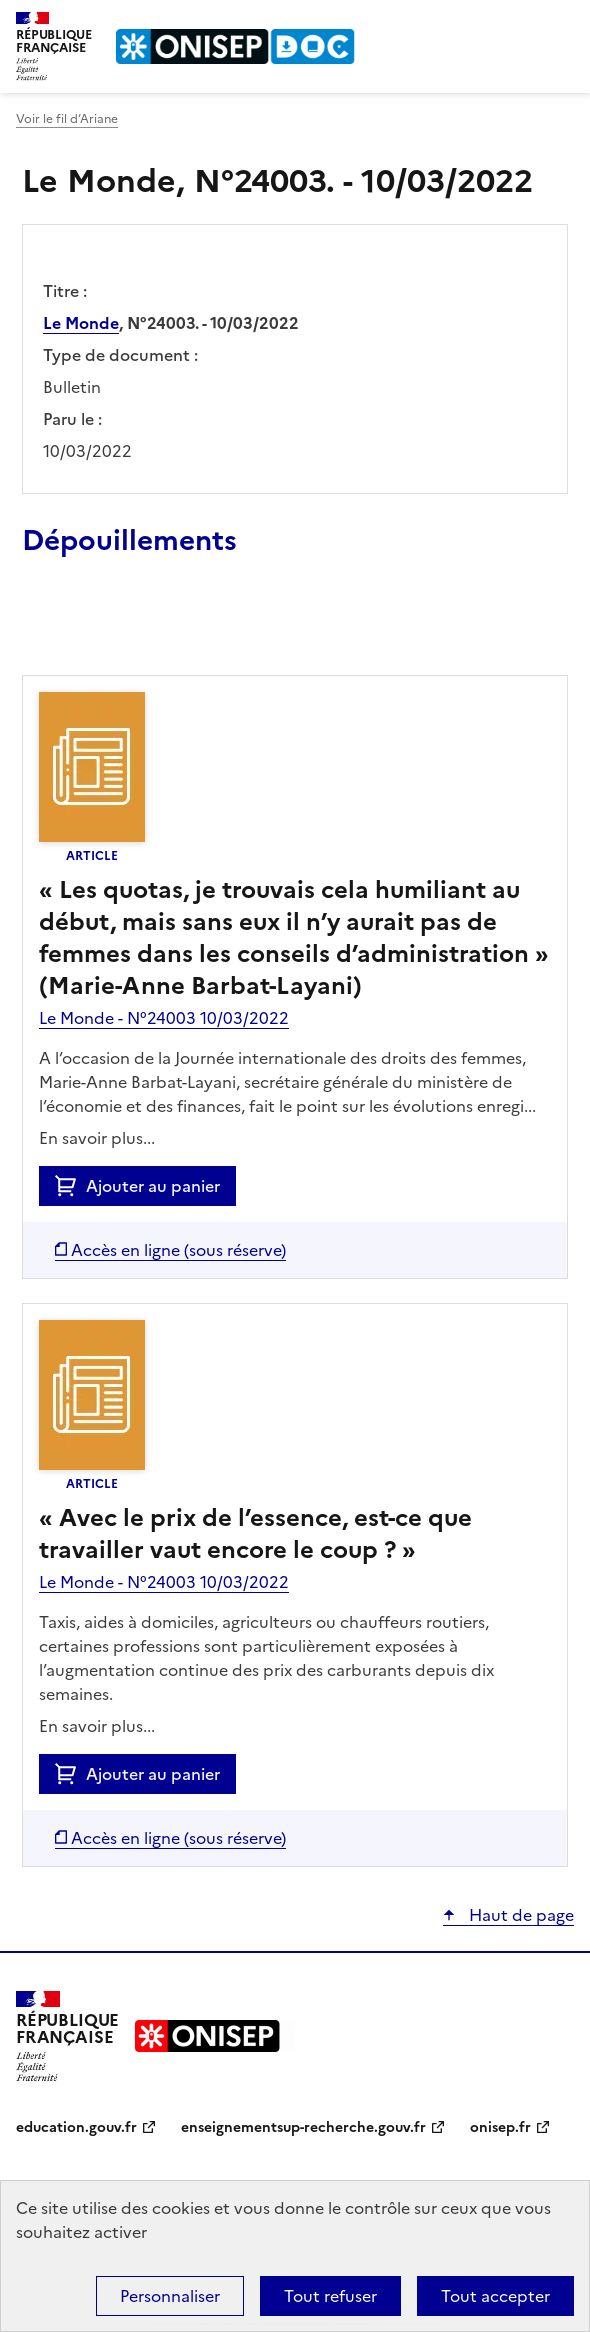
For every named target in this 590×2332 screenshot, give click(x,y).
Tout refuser (330, 2296)
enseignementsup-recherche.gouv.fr (303, 2127)
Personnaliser (170, 2296)
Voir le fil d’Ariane (67, 119)
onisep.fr (500, 2127)
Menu (562, 24)
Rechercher (522, 24)
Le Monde (81, 323)
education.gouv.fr (76, 2127)
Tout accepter (495, 2296)
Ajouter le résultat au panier (153, 629)
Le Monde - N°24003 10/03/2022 (164, 1018)
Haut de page (519, 1915)
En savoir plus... (97, 1138)
